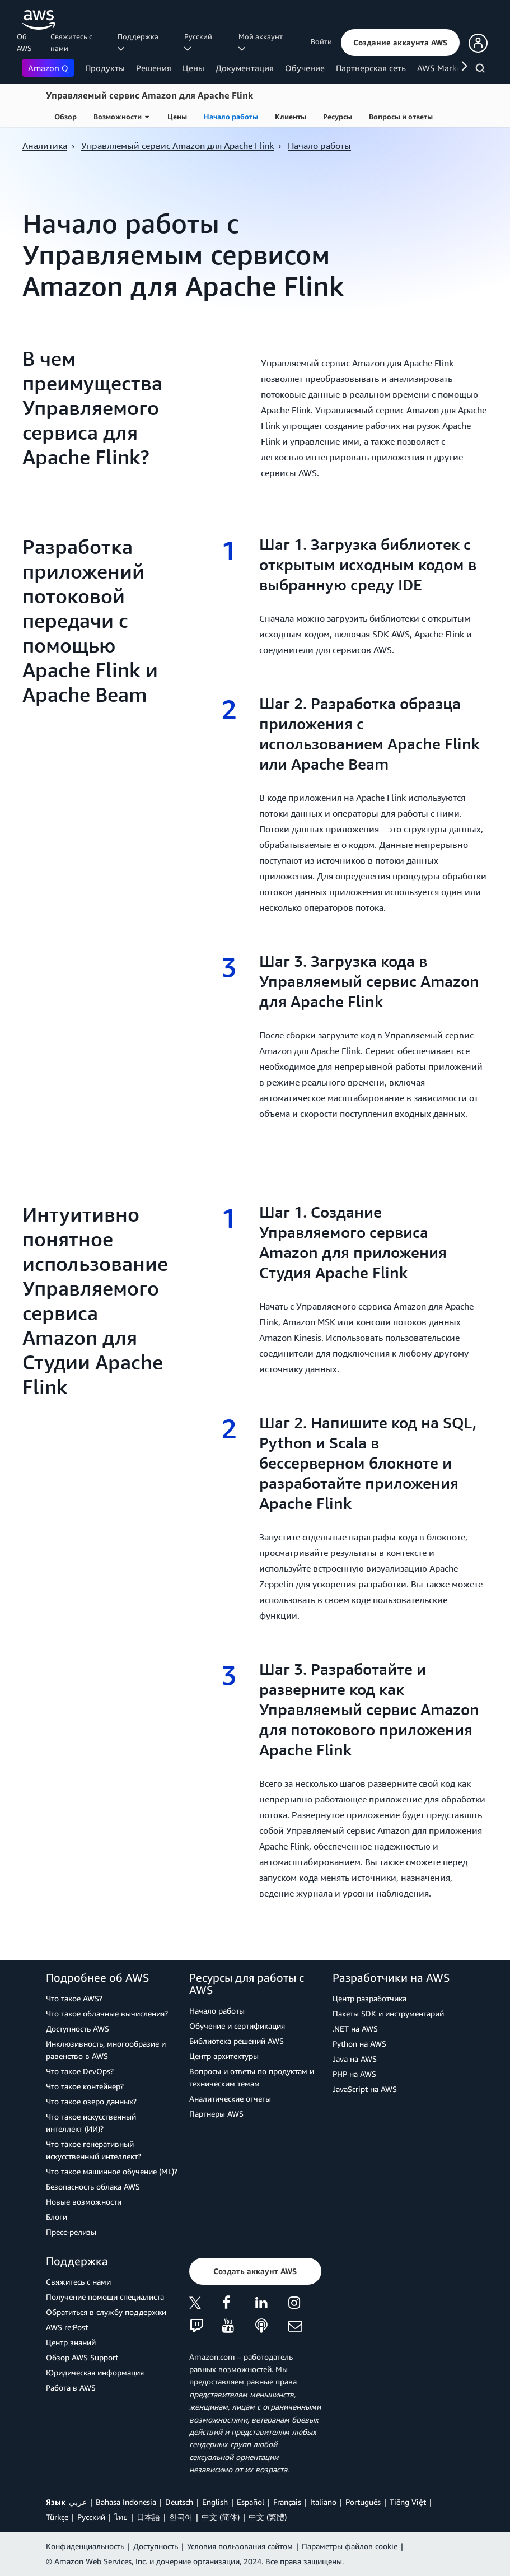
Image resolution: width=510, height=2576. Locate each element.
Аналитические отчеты (230, 2098)
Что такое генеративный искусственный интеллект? (93, 2150)
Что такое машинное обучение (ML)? (111, 2171)
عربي (78, 2502)
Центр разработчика (369, 1998)
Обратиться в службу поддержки (106, 2312)
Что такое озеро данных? (91, 2101)
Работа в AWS (71, 2387)
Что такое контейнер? (85, 2086)
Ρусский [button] (200, 42)
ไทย (121, 2517)
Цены (193, 68)
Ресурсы (337, 116)
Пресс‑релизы (71, 2232)
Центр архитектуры (224, 2056)
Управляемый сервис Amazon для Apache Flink (149, 95)
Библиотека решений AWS (236, 2041)
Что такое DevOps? (80, 2071)
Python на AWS (359, 2043)
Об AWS (24, 42)
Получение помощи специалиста (105, 2297)
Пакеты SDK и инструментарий (388, 2013)
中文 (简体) (221, 2517)
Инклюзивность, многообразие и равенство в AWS (106, 2050)
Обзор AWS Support (82, 2357)
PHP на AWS (354, 2074)
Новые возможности (83, 2201)
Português (363, 2502)
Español (250, 2502)
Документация (245, 68)
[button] (400, 42)
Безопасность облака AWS (93, 2186)
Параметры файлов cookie (349, 2546)
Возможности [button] (121, 116)
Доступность (155, 2546)
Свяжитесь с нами (71, 42)
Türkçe (57, 2517)
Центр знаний (71, 2342)
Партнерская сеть (371, 68)
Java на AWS (355, 2058)
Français (287, 2502)
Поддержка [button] (140, 42)
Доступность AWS (77, 2028)
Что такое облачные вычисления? (107, 2013)
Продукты (105, 68)
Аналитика (44, 145)
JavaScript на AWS (365, 2089)
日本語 (148, 2517)
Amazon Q (48, 68)
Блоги (56, 2216)
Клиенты (290, 116)
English (215, 2502)
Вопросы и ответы (401, 116)
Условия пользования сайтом (240, 2546)
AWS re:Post (67, 2327)
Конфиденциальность (85, 2546)
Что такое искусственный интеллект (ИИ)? (91, 2123)
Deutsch (179, 2502)
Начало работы (231, 116)
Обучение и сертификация (237, 2025)
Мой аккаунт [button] (262, 42)
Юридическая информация (95, 2372)
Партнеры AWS (216, 2113)
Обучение (305, 68)
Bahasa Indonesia (126, 2502)
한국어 (181, 2517)
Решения (153, 68)
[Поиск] (481, 70)
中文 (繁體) (268, 2517)
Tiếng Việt (408, 2502)
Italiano (323, 2502)
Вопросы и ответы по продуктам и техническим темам (251, 2077)
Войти (321, 41)
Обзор (65, 116)
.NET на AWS (355, 2028)
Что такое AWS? (74, 1998)
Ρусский (91, 2517)
